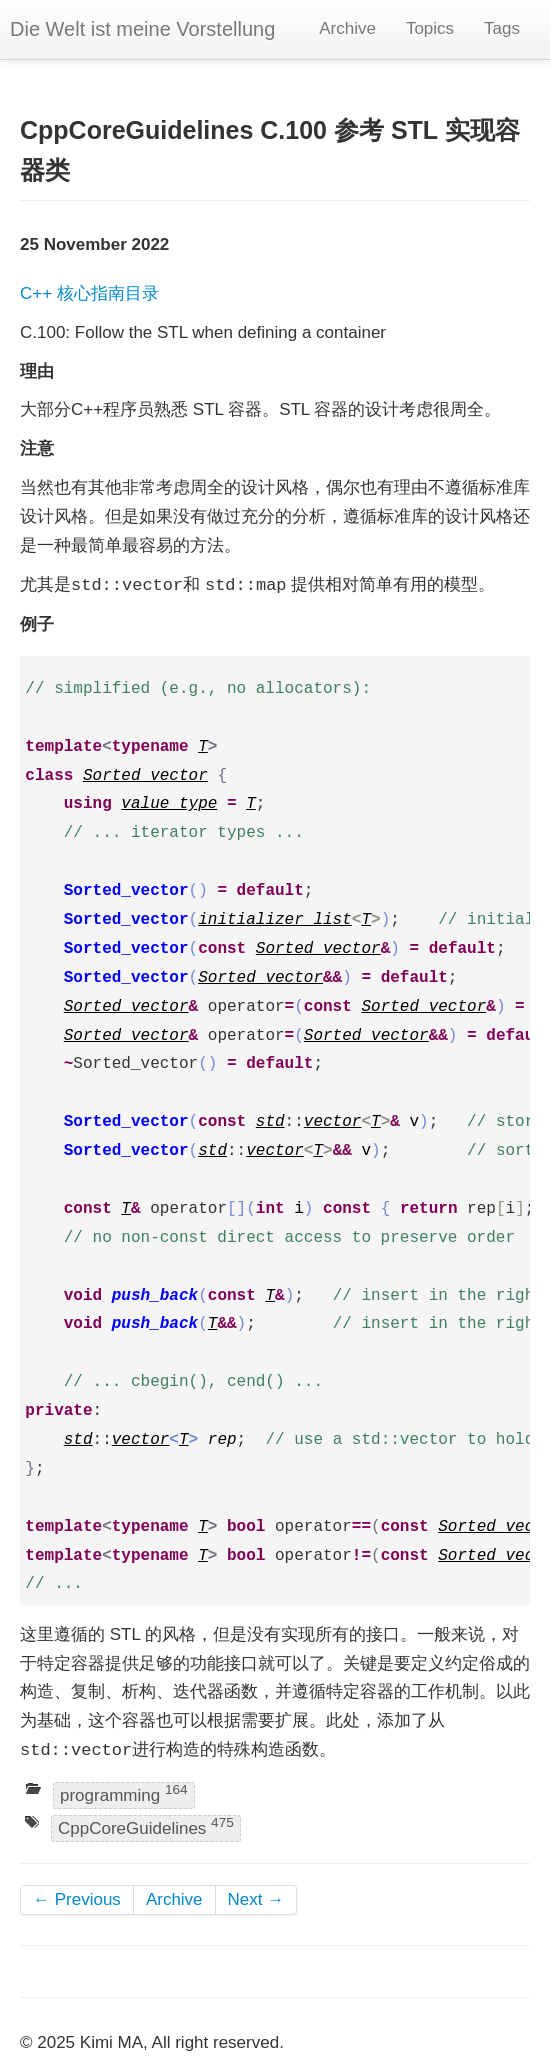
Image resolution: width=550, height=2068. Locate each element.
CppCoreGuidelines (146, 1827)
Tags (502, 28)
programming (124, 1793)
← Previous (77, 1899)
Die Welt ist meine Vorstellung (142, 29)
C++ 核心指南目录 (89, 293)
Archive (347, 28)
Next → (256, 1899)
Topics (430, 28)
